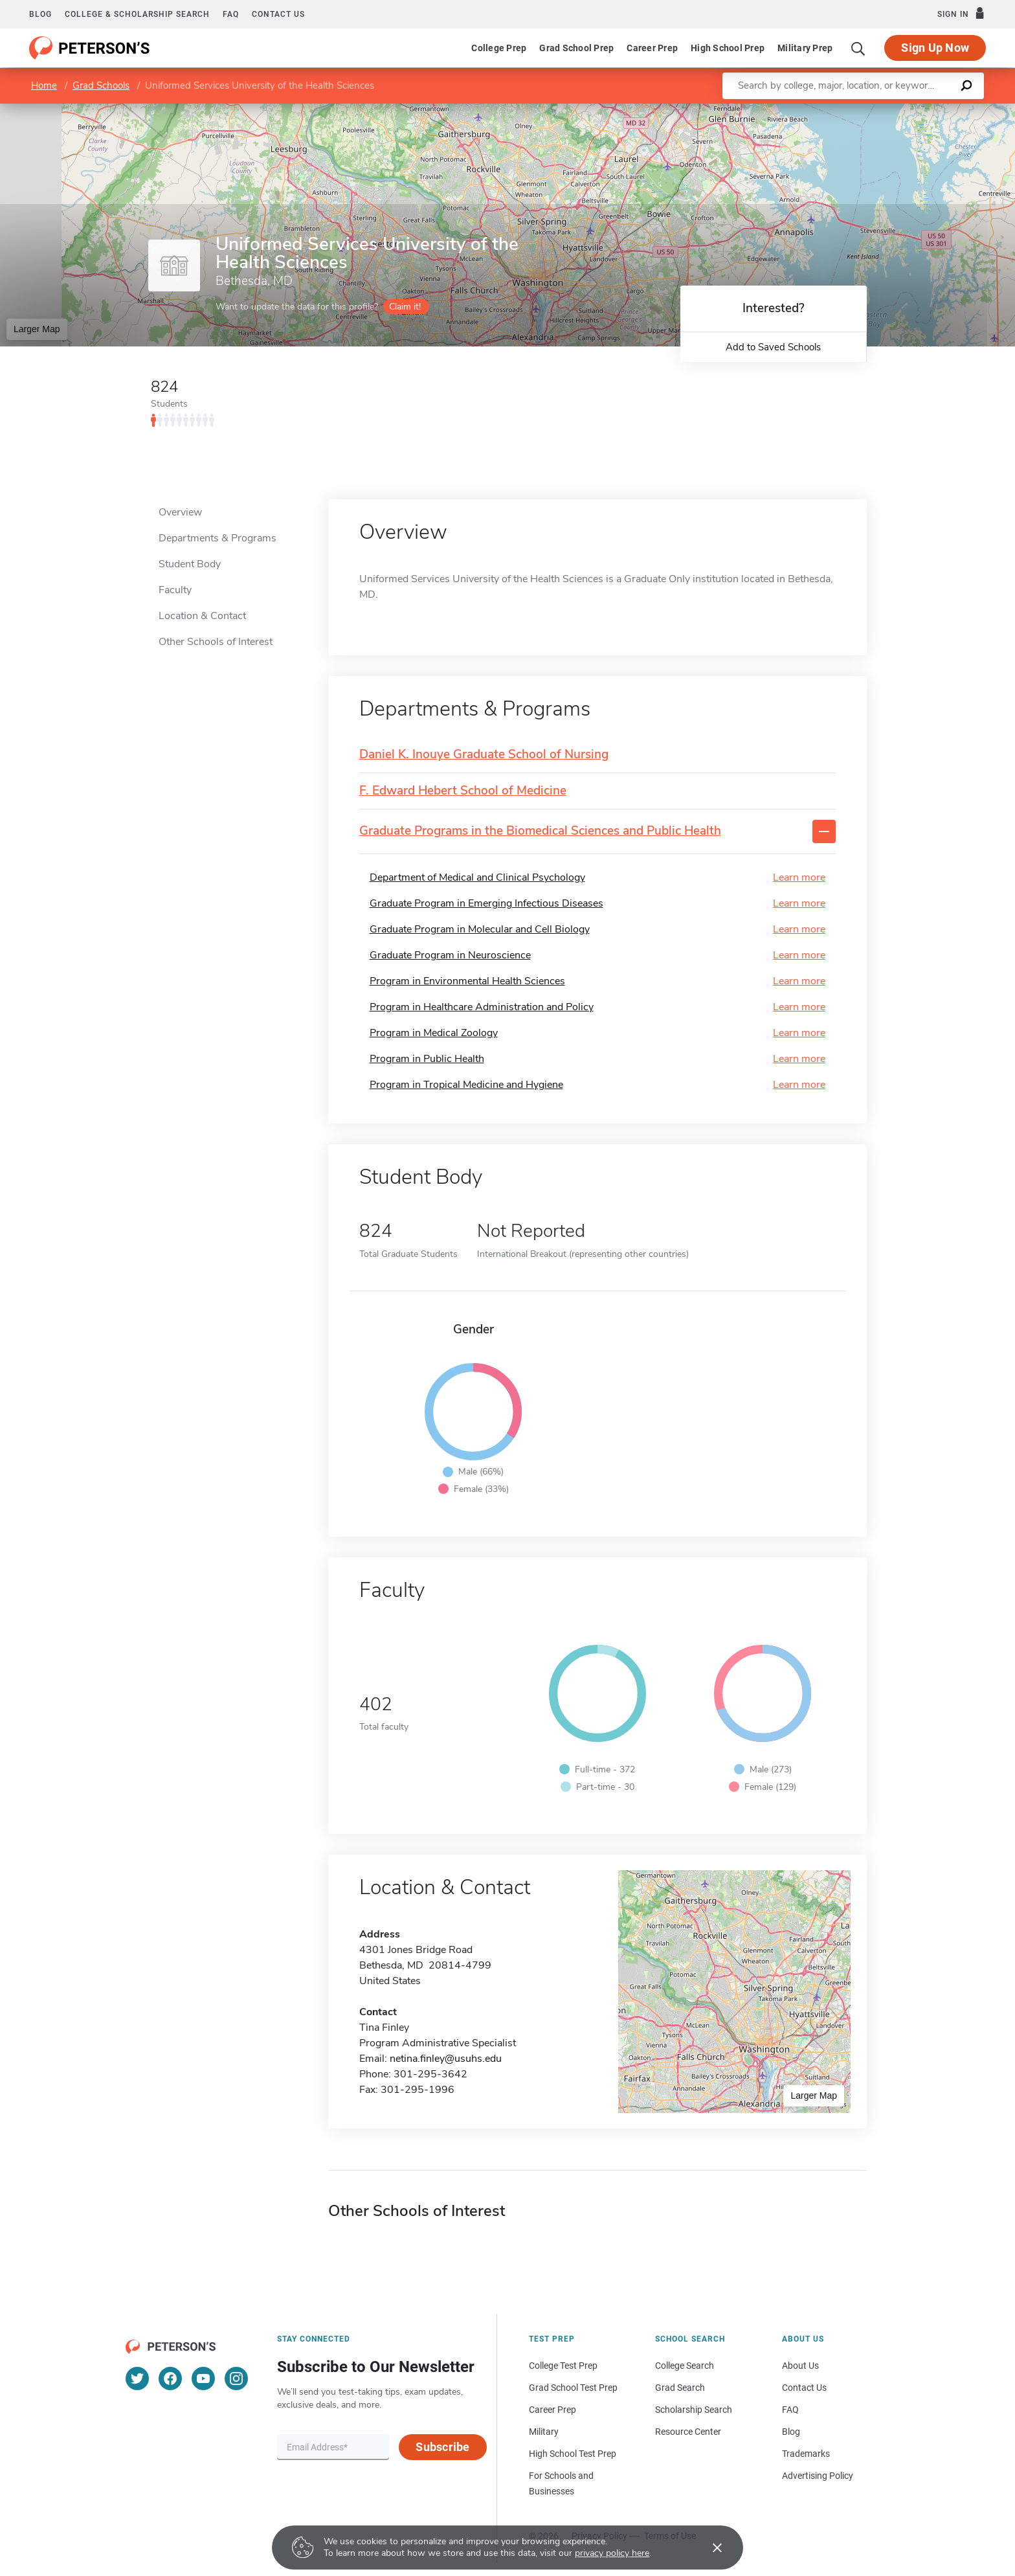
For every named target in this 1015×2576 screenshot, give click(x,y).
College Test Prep (563, 2365)
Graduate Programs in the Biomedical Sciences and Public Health (540, 831)
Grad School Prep (576, 48)
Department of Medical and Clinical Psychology (477, 877)
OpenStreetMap (927, 110)
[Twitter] (137, 2378)
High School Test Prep (572, 2453)
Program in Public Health (427, 1059)
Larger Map (37, 329)
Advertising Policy (817, 2475)
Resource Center (688, 2431)
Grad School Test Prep (573, 2387)
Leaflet (858, 110)
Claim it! (405, 306)
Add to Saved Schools (773, 347)
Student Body (190, 564)
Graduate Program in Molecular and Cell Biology (480, 929)
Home (44, 85)
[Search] (858, 48)
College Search (684, 2365)
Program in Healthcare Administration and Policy (482, 1007)
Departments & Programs (217, 538)
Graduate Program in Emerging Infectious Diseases (486, 903)
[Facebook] (170, 2378)
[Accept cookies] (708, 2547)
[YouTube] (203, 2378)
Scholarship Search (693, 2409)
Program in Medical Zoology (434, 1033)
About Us (800, 2365)
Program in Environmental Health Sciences (467, 981)
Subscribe (442, 2447)
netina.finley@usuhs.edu (446, 2058)
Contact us (278, 14)
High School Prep (727, 48)
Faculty (175, 590)
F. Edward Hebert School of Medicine (462, 791)
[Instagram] (236, 2378)
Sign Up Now (935, 47)
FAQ (231, 14)
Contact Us (804, 2387)
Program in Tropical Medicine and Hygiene (466, 1085)
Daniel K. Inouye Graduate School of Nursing (483, 754)
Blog (40, 14)
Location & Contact (202, 616)
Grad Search (680, 2387)
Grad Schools (100, 85)
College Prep (498, 48)
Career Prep (652, 48)
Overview (180, 512)
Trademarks (806, 2453)
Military (544, 2431)
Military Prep (804, 48)
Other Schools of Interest (216, 642)
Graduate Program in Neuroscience (450, 955)
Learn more (799, 877)
